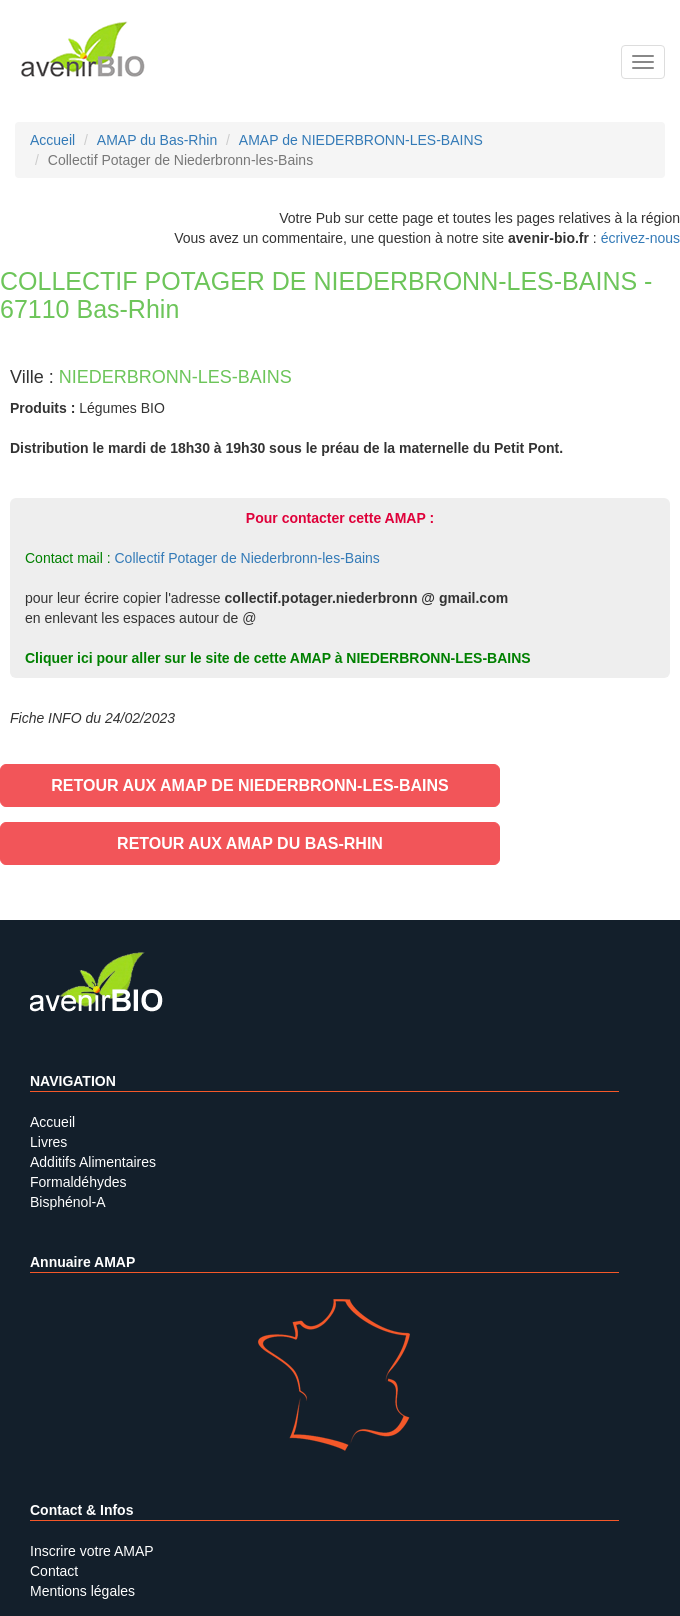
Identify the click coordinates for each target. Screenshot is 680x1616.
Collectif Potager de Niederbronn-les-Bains (246, 558)
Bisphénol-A (68, 1202)
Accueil (52, 1122)
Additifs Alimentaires (93, 1162)
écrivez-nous (640, 238)
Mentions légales (82, 1591)
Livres (48, 1142)
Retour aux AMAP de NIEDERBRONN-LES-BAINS (249, 785)
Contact (54, 1571)
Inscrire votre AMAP (92, 1551)
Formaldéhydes (78, 1182)
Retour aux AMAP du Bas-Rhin (250, 843)
